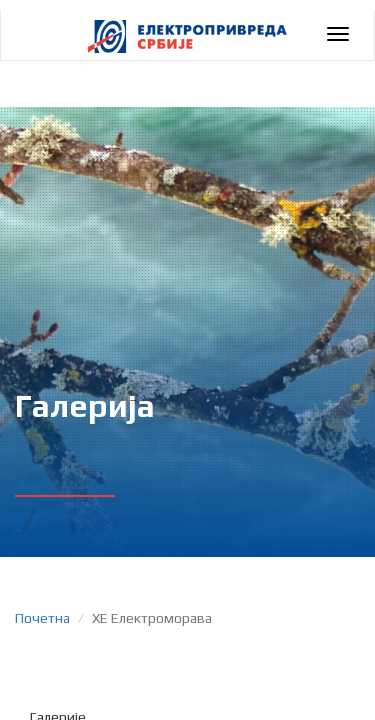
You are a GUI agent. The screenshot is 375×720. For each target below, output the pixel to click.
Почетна (42, 618)
